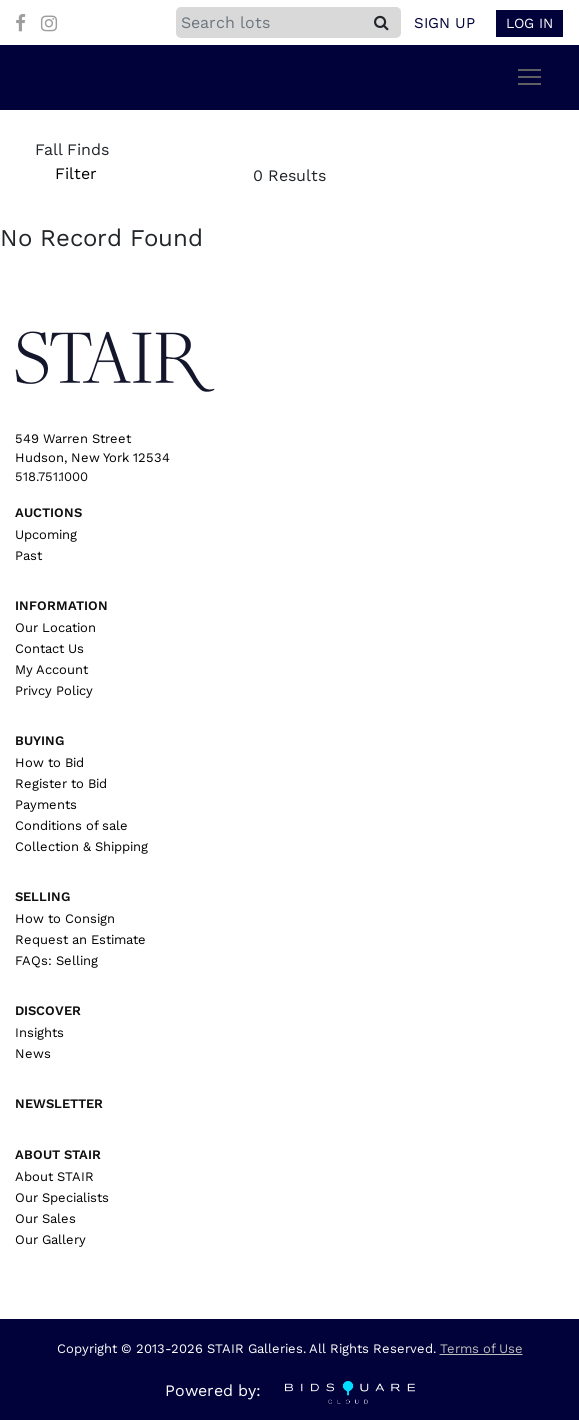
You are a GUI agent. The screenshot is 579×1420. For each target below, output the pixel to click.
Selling (42, 896)
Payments (46, 804)
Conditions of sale (71, 825)
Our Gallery (50, 1239)
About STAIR (54, 1176)
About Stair (58, 1154)
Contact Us (49, 648)
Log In (529, 23)
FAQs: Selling (56, 960)
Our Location (55, 627)
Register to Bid (61, 783)
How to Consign (65, 918)
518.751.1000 (51, 476)
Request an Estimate (80, 939)
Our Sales (45, 1218)
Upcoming (46, 534)
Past (28, 555)
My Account (51, 669)
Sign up (444, 23)
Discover (48, 1010)
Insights (39, 1032)
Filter (75, 173)
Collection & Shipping (81, 846)
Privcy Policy (54, 690)
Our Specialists (62, 1197)
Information (61, 605)
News (33, 1053)
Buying (39, 740)
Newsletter (59, 1103)
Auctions (48, 512)
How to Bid (49, 762)
